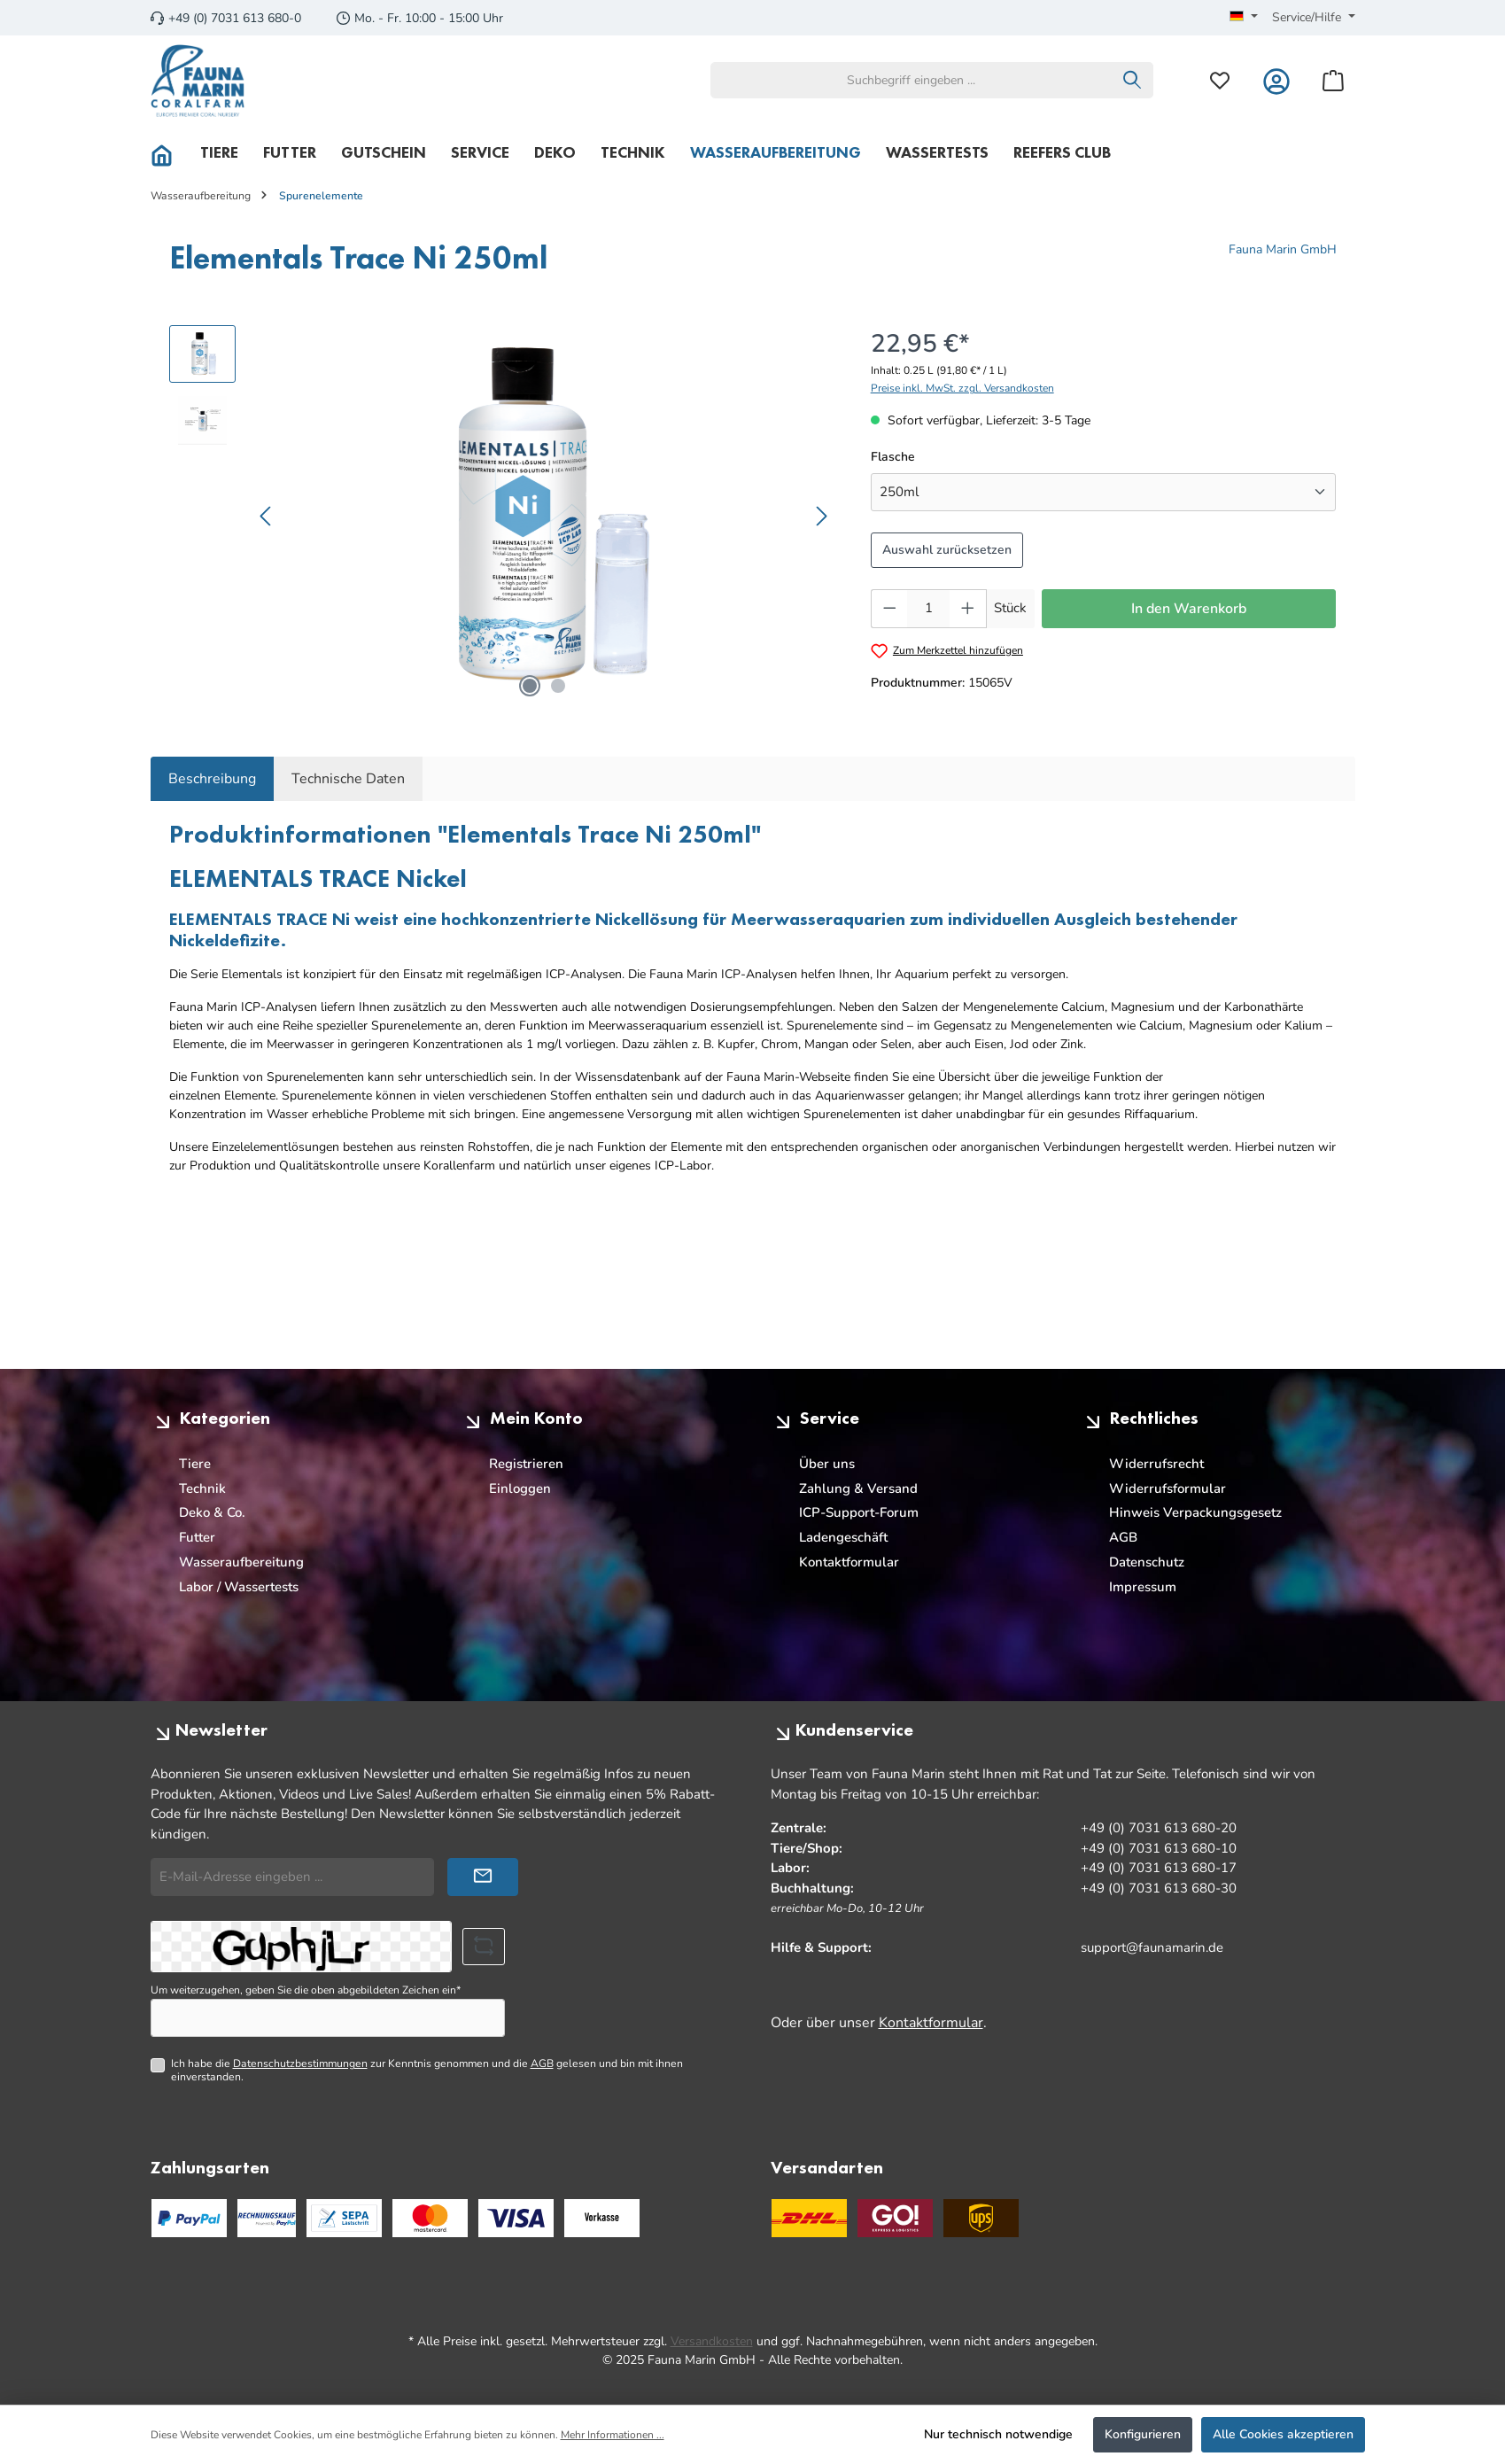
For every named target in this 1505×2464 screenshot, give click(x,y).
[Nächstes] (821, 516)
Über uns (827, 1464)
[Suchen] (1132, 80)
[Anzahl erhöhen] (968, 608)
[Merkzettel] (1220, 80)
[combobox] (911, 80)
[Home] (169, 152)
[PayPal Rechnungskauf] (267, 2218)
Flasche (893, 456)
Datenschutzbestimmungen (300, 2063)
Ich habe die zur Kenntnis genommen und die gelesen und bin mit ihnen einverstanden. (427, 2070)
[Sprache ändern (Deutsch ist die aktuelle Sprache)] (1244, 18)
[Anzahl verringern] (889, 608)
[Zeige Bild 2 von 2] (558, 686)
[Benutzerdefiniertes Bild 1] (430, 2218)
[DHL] (809, 2218)
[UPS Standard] (981, 2218)
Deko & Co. (212, 1512)
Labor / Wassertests (239, 1587)
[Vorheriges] (266, 516)
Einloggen (520, 1488)
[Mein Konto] (1276, 80)
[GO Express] (895, 2218)
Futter (197, 1537)
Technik (202, 1488)
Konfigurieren (1143, 2434)
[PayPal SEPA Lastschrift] (344, 2218)
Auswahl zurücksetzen (947, 549)
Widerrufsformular (1167, 1488)
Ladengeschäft (843, 1537)
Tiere (195, 1464)
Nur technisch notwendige (998, 2434)
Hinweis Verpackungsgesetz (1195, 1512)
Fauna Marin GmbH (1283, 249)
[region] (502, 515)
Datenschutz (1146, 1562)
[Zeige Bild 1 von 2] (530, 686)
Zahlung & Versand (858, 1488)
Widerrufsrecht (1156, 1464)
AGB (1123, 1537)
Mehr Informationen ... (612, 2435)
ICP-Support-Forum (859, 1512)
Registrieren (526, 1464)
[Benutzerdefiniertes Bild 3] (601, 2218)
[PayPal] (189, 2218)
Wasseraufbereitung (241, 1562)
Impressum (1142, 1587)
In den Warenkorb (1188, 608)
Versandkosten (712, 2341)
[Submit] (482, 1877)
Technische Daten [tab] (348, 779)
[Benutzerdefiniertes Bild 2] (516, 2218)
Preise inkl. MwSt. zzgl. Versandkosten (962, 388)
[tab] (212, 779)
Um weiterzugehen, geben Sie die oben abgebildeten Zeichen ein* (306, 1990)
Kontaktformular (849, 1562)
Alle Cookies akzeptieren (1283, 2434)
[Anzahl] (928, 608)
